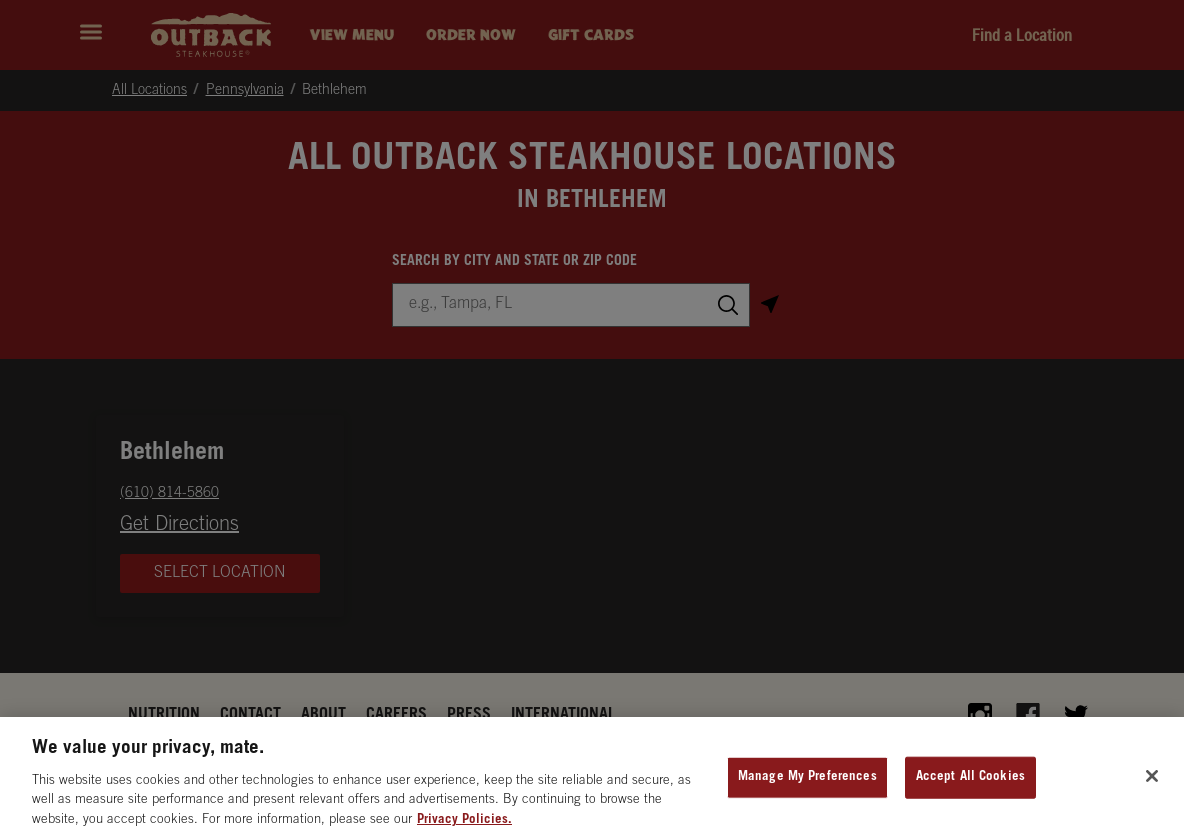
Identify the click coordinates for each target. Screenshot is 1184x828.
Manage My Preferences (807, 788)
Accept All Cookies (970, 788)
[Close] (1152, 788)
